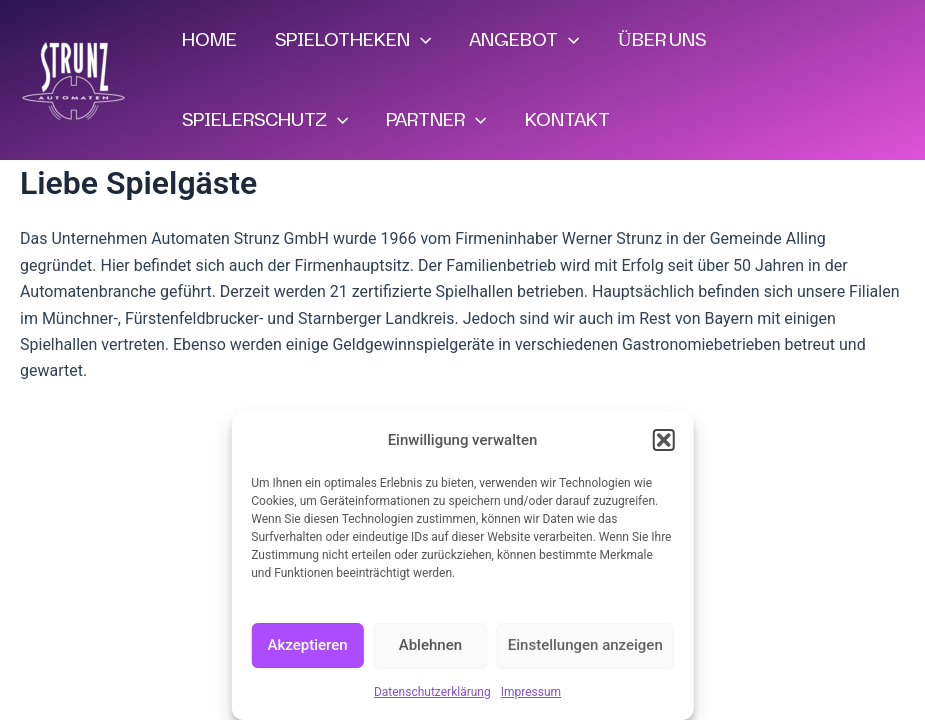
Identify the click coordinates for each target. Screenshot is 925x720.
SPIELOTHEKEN (353, 40)
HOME (209, 40)
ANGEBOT (524, 40)
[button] (664, 440)
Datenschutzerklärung (432, 692)
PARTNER (436, 120)
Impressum (531, 692)
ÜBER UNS (662, 40)
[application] (420, 40)
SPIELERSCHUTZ (265, 120)
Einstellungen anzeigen (585, 645)
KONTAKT (567, 120)
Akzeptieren (308, 645)
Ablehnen (430, 645)
